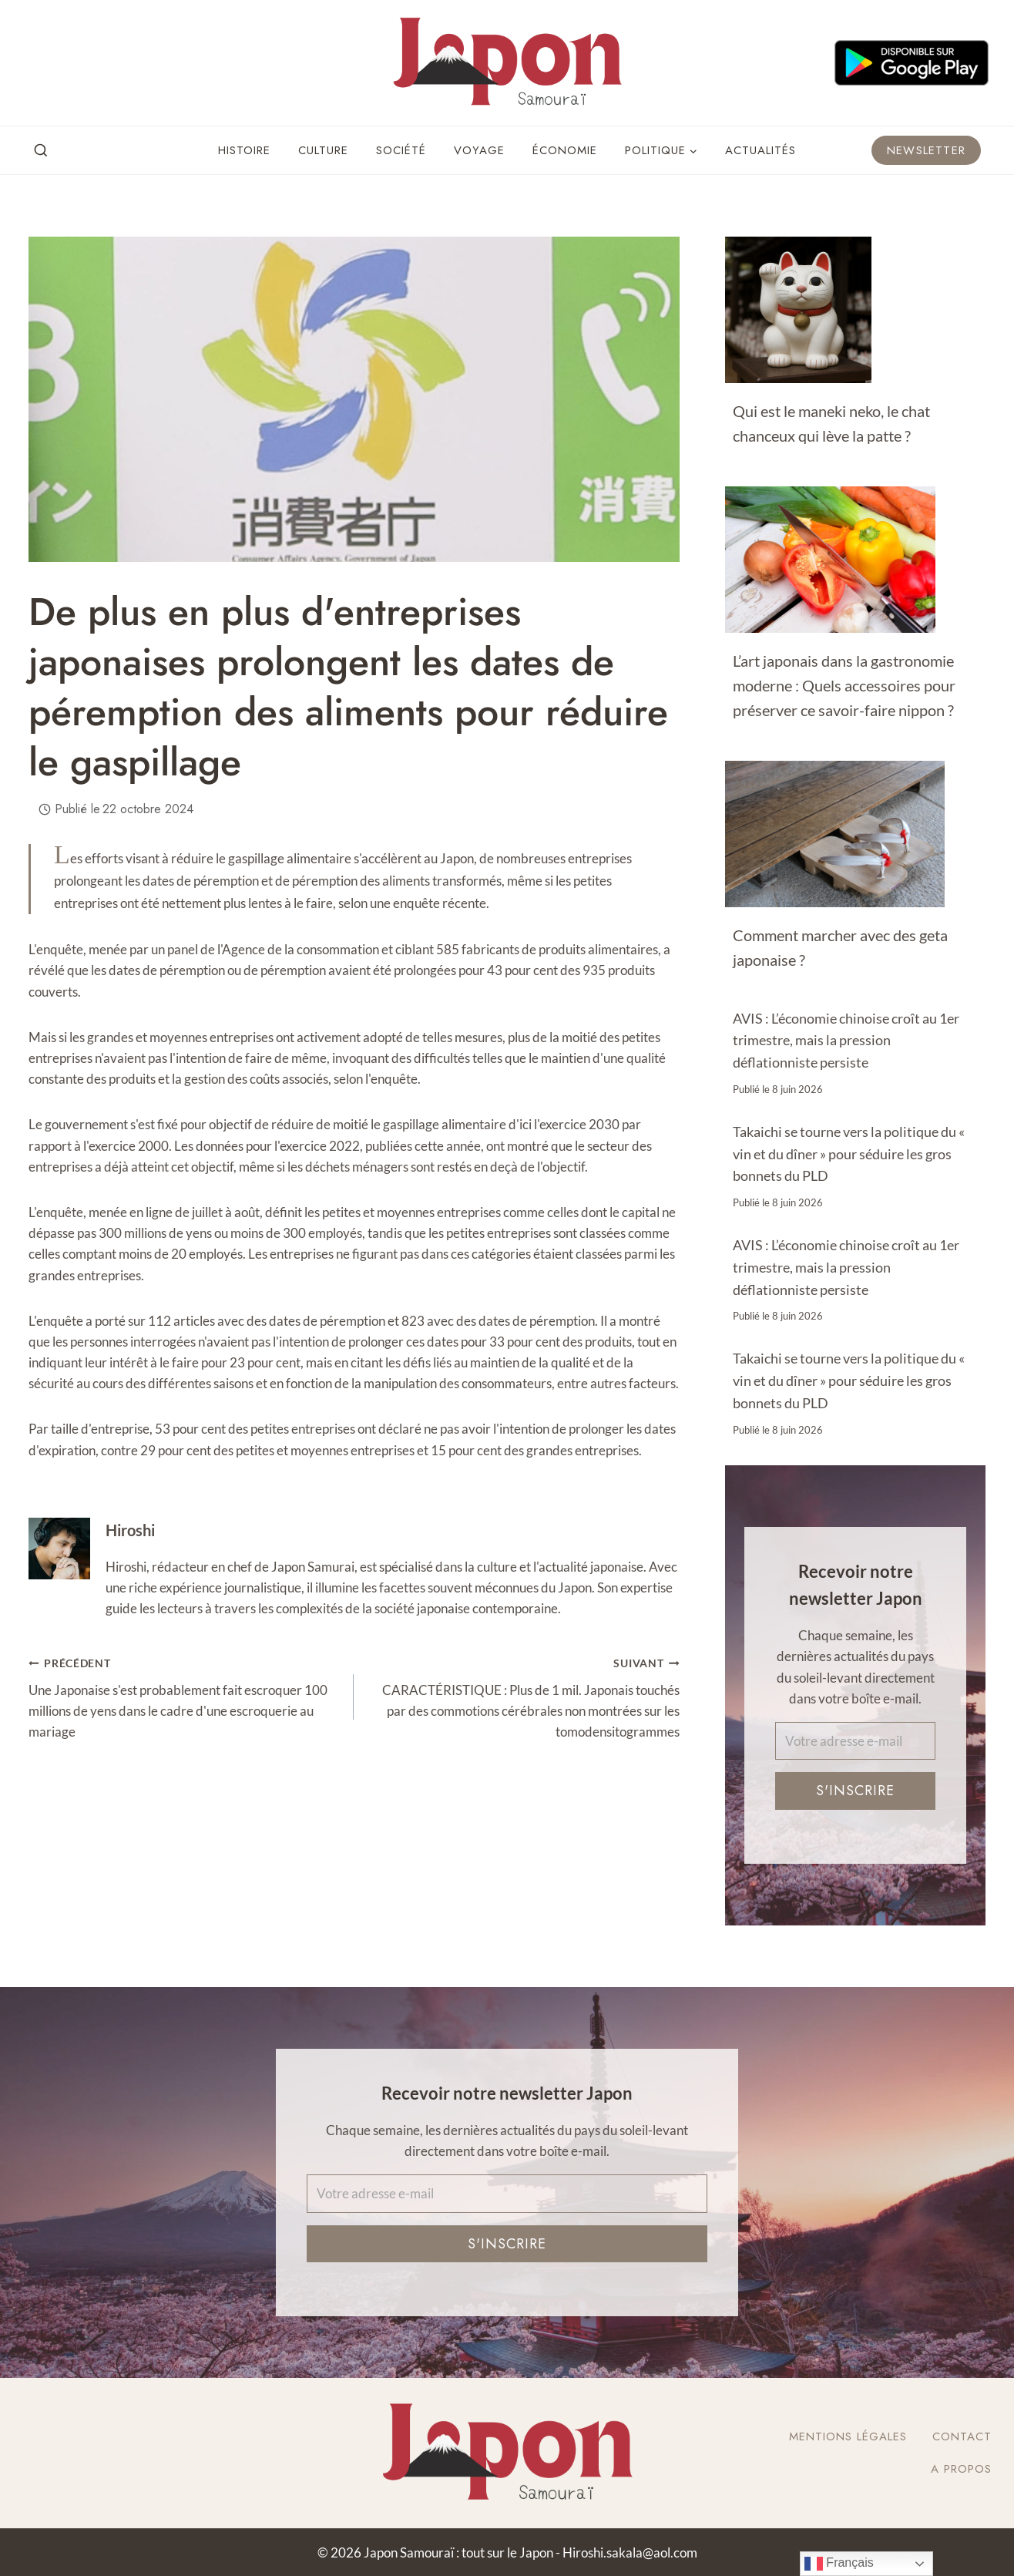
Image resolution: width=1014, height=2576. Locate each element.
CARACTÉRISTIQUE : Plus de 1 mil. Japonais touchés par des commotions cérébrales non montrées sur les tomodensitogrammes (523, 1696)
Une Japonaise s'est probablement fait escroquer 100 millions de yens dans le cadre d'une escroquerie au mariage (185, 1696)
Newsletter (926, 150)
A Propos (961, 2468)
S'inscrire (855, 1791)
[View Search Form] (41, 151)
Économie (564, 150)
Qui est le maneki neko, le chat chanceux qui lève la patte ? (831, 423)
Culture (323, 150)
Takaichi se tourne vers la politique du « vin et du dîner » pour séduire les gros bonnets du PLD (849, 1154)
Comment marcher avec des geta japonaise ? (840, 947)
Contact (962, 2436)
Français (839, 2563)
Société (401, 150)
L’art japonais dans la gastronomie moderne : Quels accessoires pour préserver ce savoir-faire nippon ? (844, 685)
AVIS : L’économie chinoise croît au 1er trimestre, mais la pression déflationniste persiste (846, 1040)
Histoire (244, 150)
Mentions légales (848, 2436)
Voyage (479, 150)
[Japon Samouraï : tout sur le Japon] (507, 62)
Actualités (760, 150)
